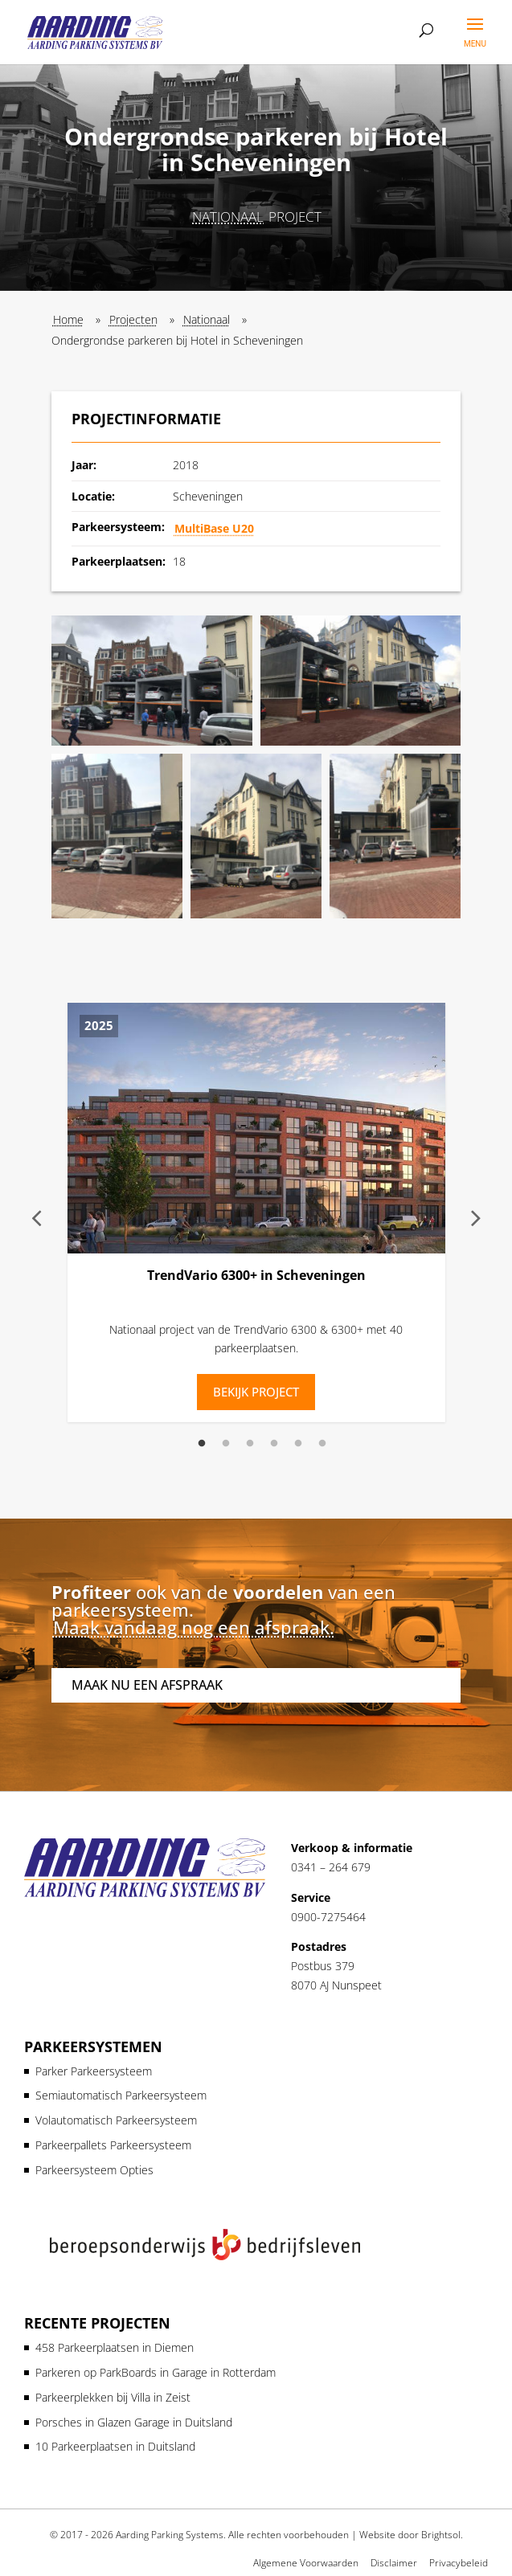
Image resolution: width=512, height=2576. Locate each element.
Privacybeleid (458, 2563)
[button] (151, 680)
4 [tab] (274, 1444)
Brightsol (441, 2534)
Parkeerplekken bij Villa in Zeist (112, 2397)
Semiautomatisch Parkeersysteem (121, 2095)
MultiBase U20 (214, 528)
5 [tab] (298, 1444)
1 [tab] (202, 1444)
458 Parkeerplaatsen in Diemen (114, 2347)
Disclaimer (394, 2563)
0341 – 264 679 (331, 1867)
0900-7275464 (328, 1916)
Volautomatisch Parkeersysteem (116, 2120)
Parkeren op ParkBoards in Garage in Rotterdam (155, 2372)
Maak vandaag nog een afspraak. (193, 1627)
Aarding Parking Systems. (171, 2534)
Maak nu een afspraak (147, 1685)
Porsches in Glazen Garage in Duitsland (133, 2422)
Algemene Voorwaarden (305, 2563)
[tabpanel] (256, 1216)
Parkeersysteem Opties (94, 2169)
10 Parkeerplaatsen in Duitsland (115, 2446)
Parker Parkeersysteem (93, 2071)
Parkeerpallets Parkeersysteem (113, 2145)
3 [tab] (250, 1444)
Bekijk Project (256, 1392)
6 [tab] (322, 1444)
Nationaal (228, 216)
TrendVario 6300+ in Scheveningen (256, 1275)
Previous (36, 1217)
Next (476, 1217)
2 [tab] (226, 1444)
